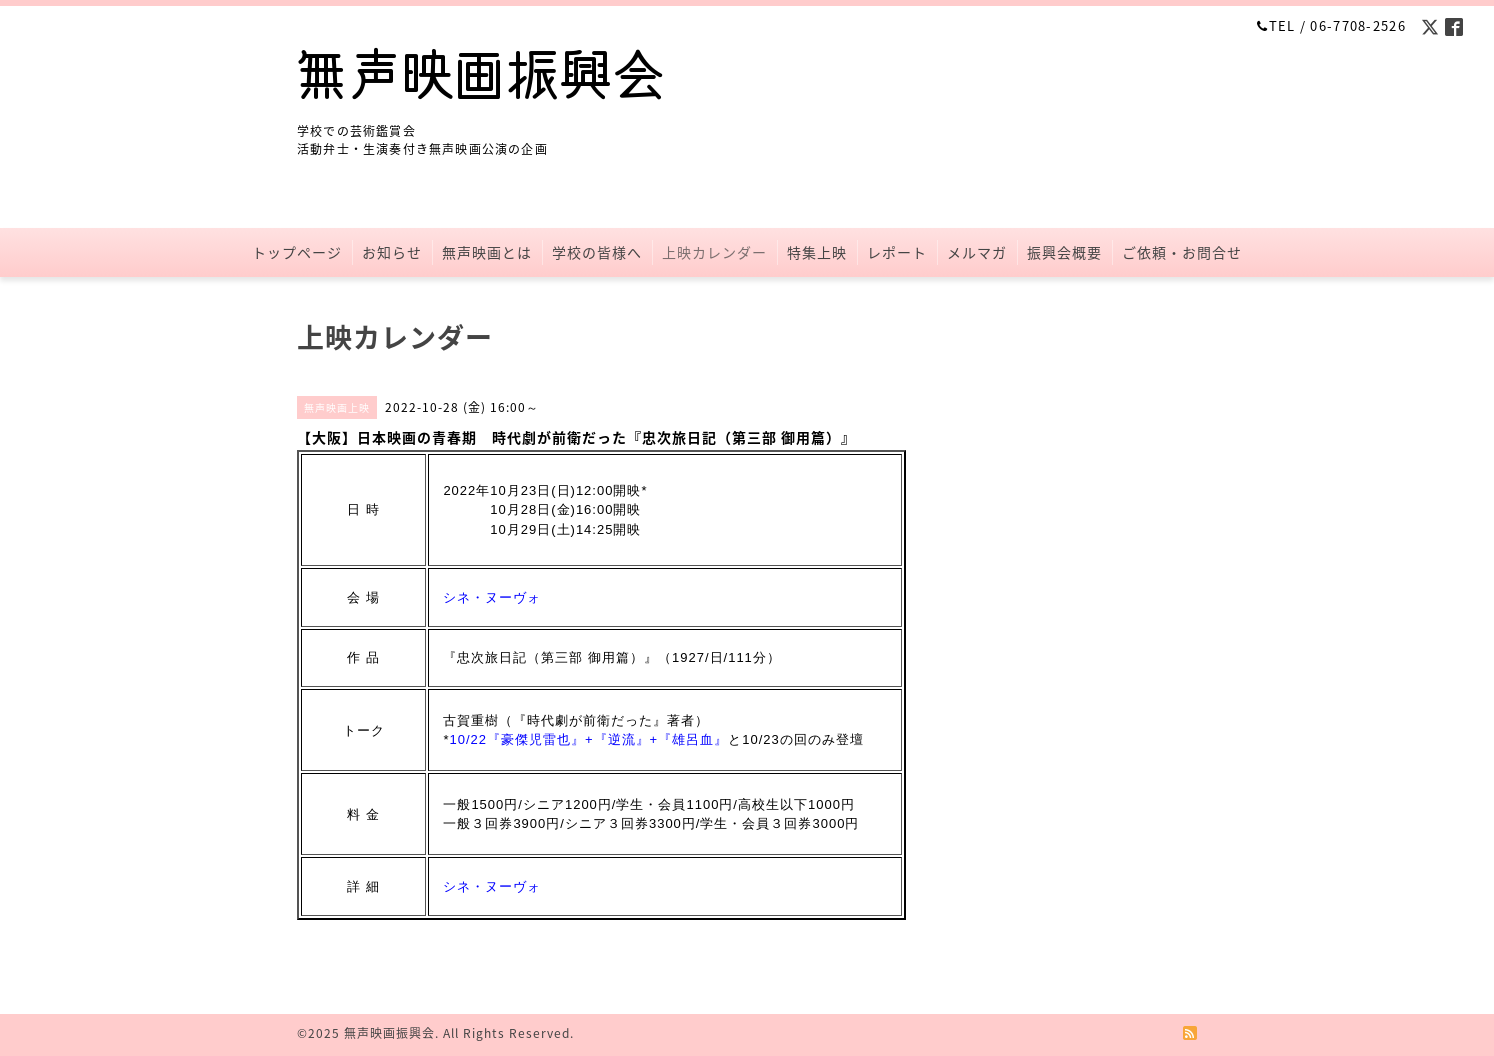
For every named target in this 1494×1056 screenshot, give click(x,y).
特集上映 (817, 252)
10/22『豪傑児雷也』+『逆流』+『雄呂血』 (588, 739)
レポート (897, 252)
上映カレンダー (714, 252)
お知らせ (392, 252)
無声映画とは (487, 252)
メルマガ (977, 252)
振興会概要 (1064, 252)
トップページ (297, 252)
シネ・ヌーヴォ (492, 597)
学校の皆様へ (597, 252)
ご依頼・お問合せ (1182, 252)
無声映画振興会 (389, 1033)
